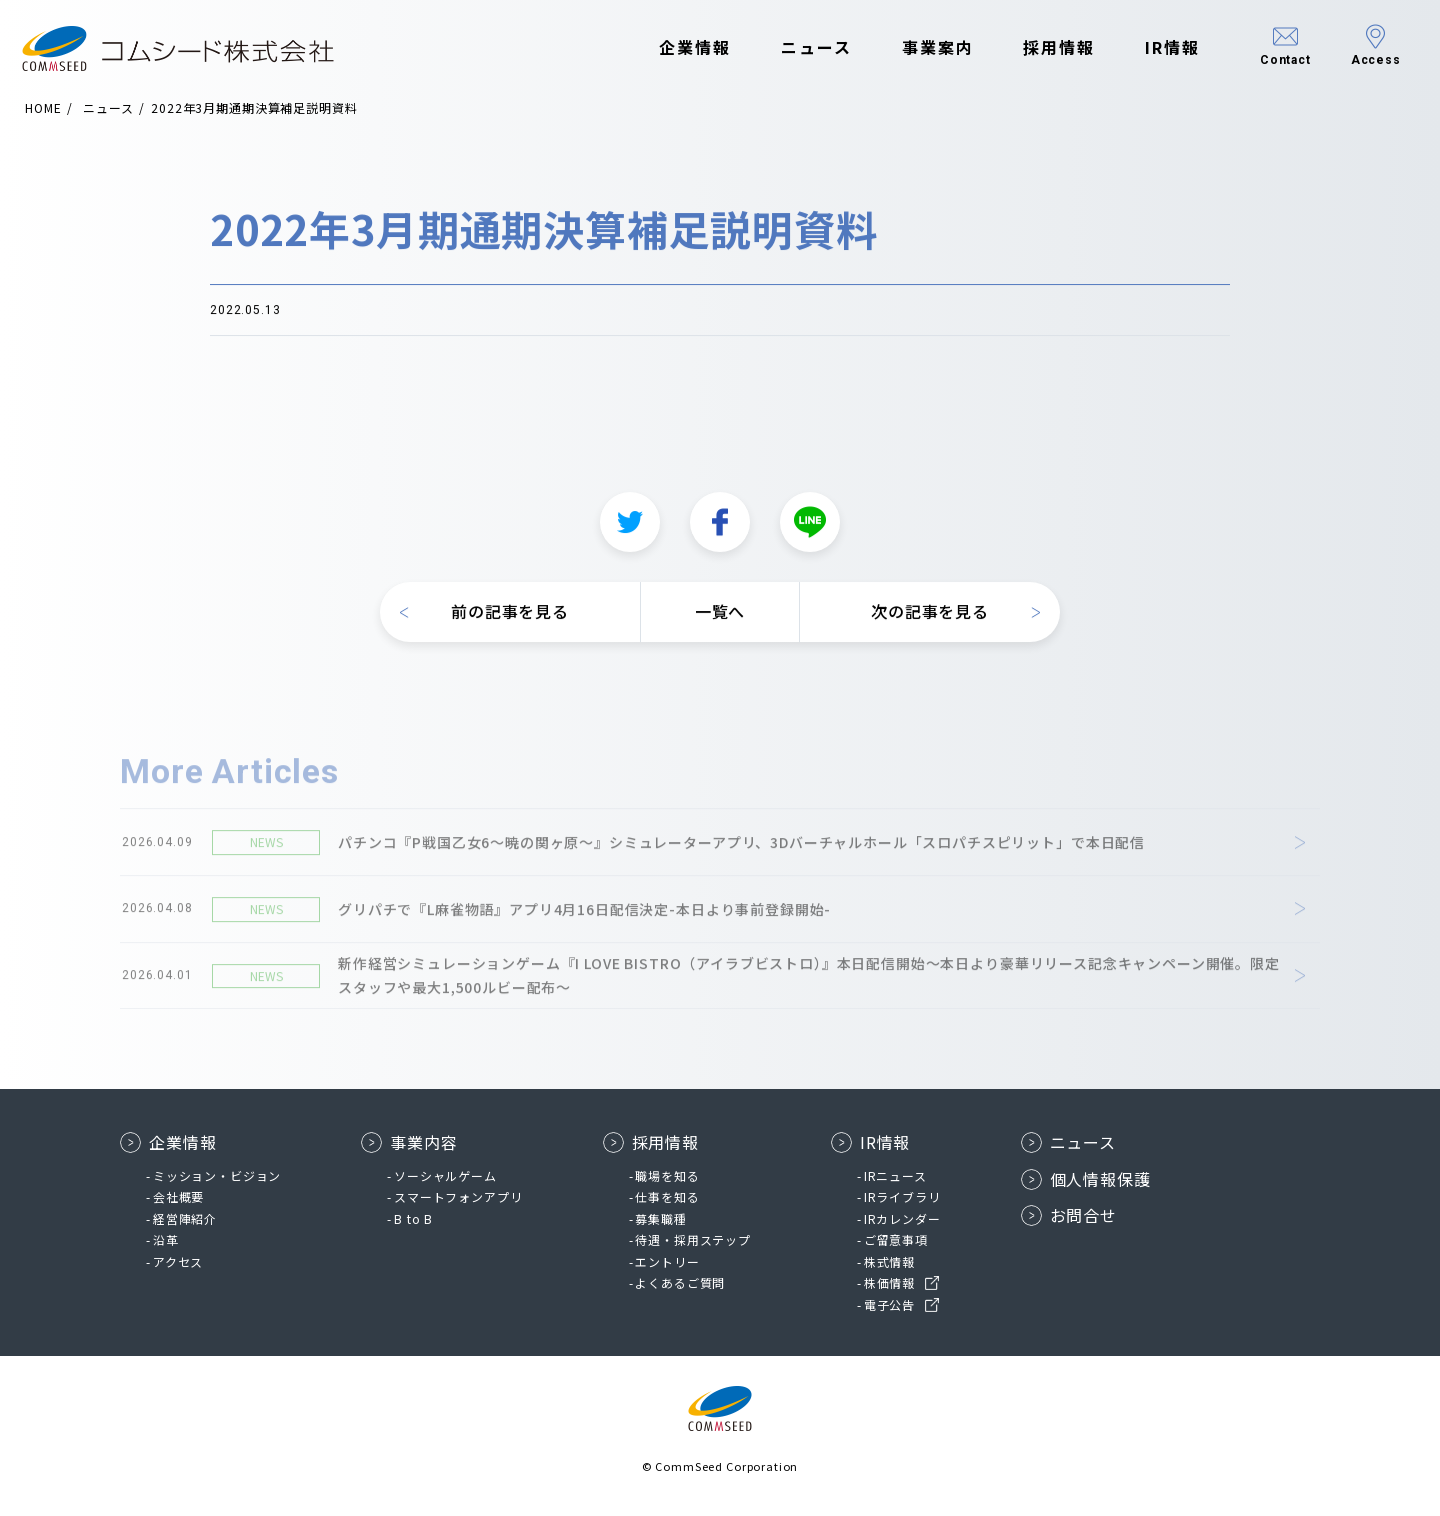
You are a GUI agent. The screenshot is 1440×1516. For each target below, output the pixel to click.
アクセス (178, 1261)
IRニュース (895, 1175)
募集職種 (660, 1218)
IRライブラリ (902, 1196)
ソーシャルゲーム (445, 1175)
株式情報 (889, 1261)
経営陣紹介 (185, 1218)
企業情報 (680, 48)
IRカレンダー (902, 1218)
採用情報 (1044, 48)
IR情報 (1156, 48)
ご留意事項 (896, 1239)
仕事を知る (667, 1196)
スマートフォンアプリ (458, 1196)
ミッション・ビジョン (217, 1175)
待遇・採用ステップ (693, 1239)
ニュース (800, 48)
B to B (413, 1218)
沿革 (166, 1239)
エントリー (667, 1261)
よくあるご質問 (680, 1282)
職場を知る (667, 1175)
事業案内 (922, 48)
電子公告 (889, 1304)
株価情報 (889, 1282)
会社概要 (178, 1196)
